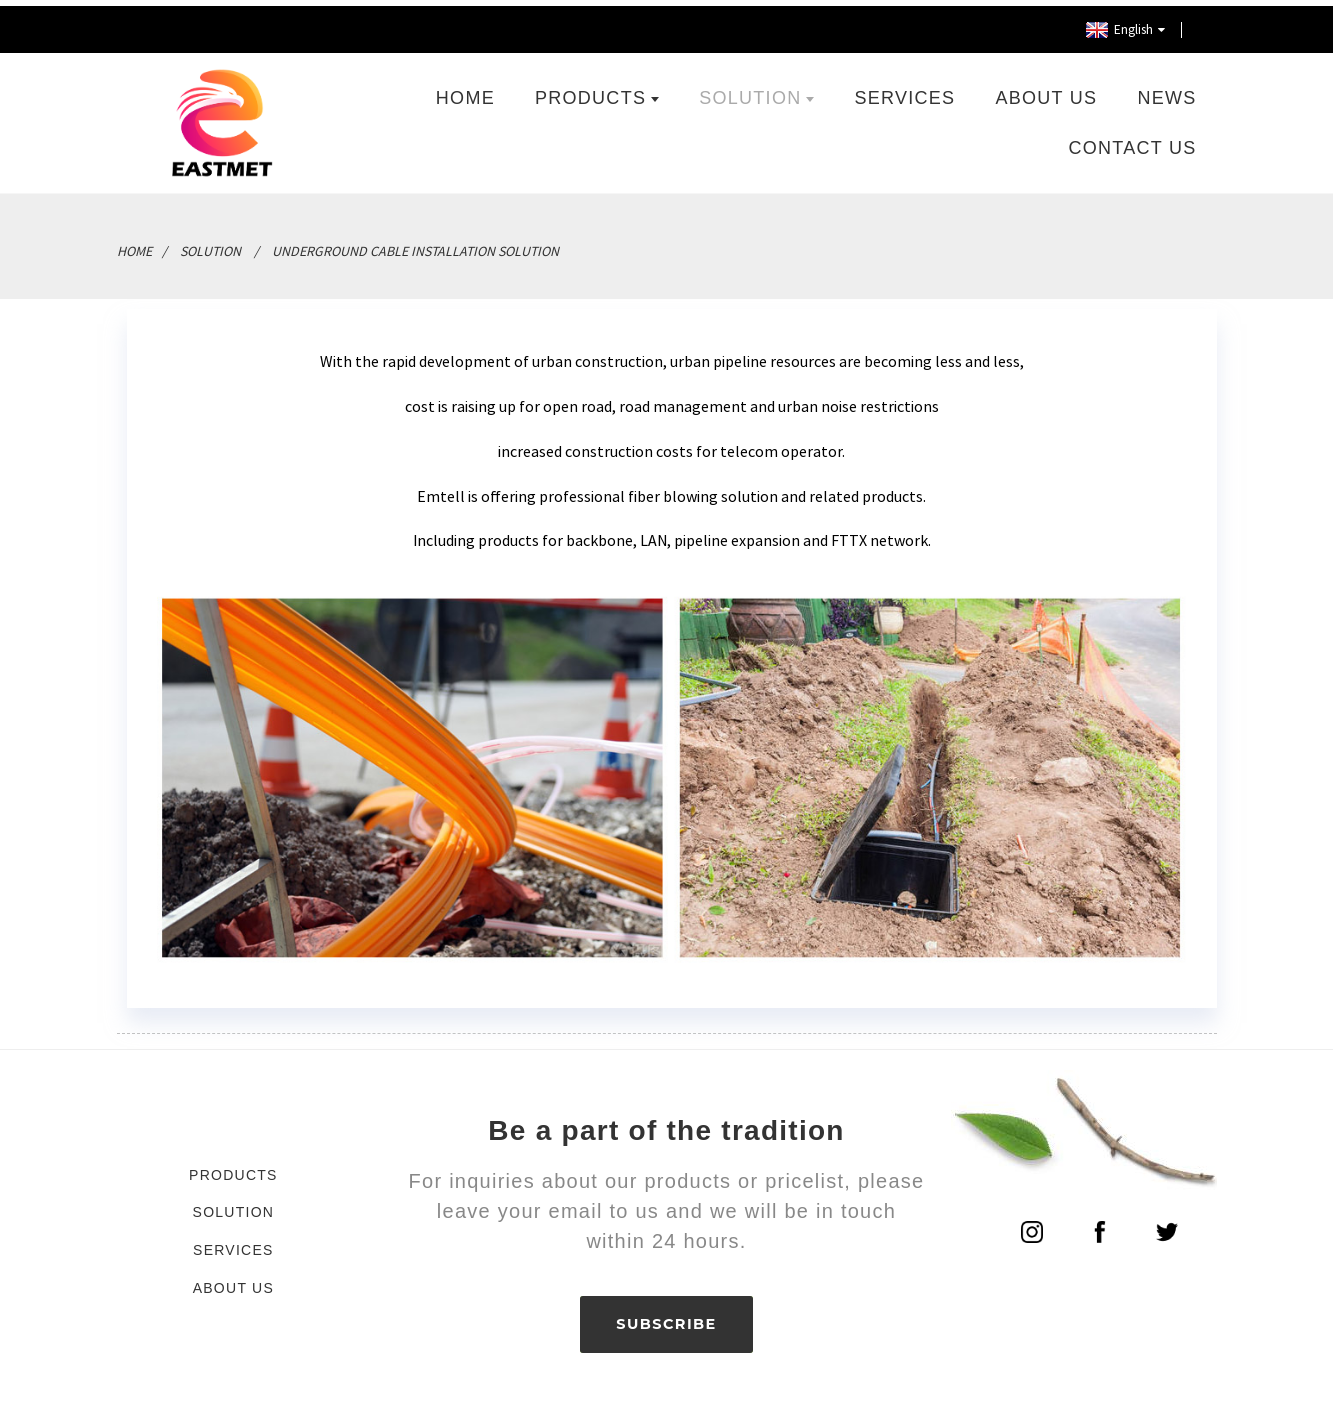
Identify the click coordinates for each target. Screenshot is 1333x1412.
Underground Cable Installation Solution (415, 246)
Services (905, 93)
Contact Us (1133, 143)
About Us (1047, 93)
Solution (756, 93)
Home (465, 93)
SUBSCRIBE (666, 1321)
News (1166, 93)
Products (597, 93)
